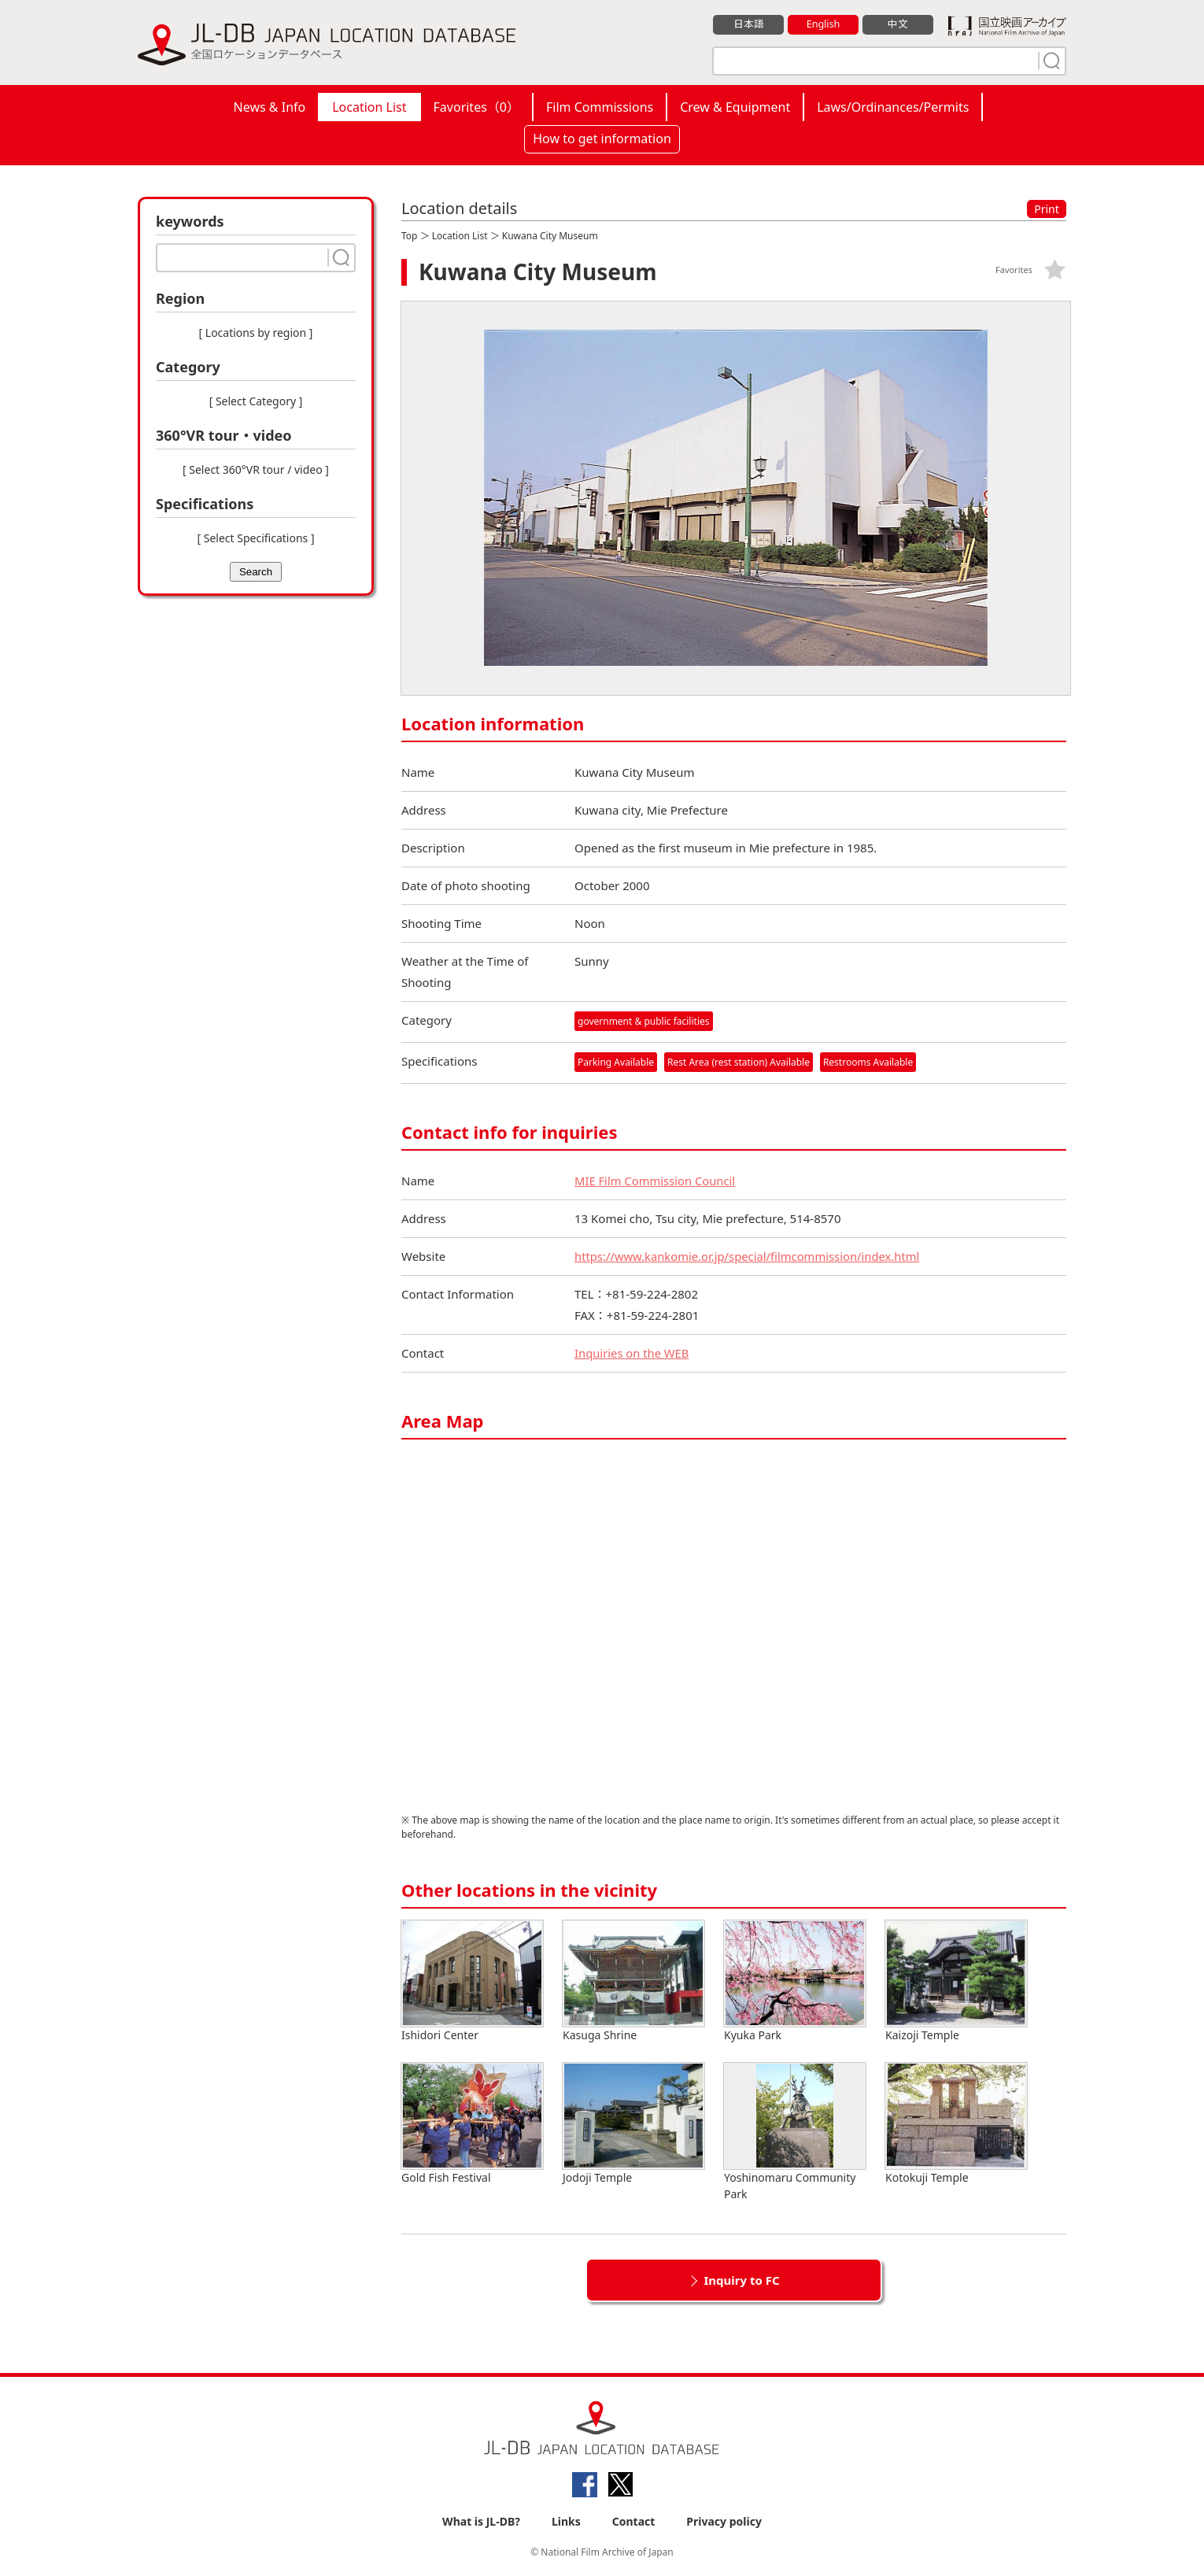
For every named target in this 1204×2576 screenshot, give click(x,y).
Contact (634, 2522)
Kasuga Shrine (633, 1982)
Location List (369, 107)
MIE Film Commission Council (655, 1181)
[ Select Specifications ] (255, 537)
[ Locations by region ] (256, 332)
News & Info (270, 107)
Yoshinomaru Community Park (795, 2133)
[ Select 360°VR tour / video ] (256, 469)
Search (255, 572)
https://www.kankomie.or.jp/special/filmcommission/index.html (749, 1257)
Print (1046, 208)
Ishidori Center (472, 1982)
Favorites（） (476, 107)
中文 (898, 24)
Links (566, 2522)
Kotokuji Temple (956, 2125)
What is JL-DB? (481, 2522)
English (823, 24)
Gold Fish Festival (472, 2125)
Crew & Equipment (735, 107)
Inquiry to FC (741, 2281)
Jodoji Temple (633, 2125)
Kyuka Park (795, 1982)
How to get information (602, 138)
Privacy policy (724, 2522)
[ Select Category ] (256, 401)
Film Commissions (599, 107)
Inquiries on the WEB (632, 1354)
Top (409, 235)
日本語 (748, 24)
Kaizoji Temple (956, 1982)
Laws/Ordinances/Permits (893, 107)
